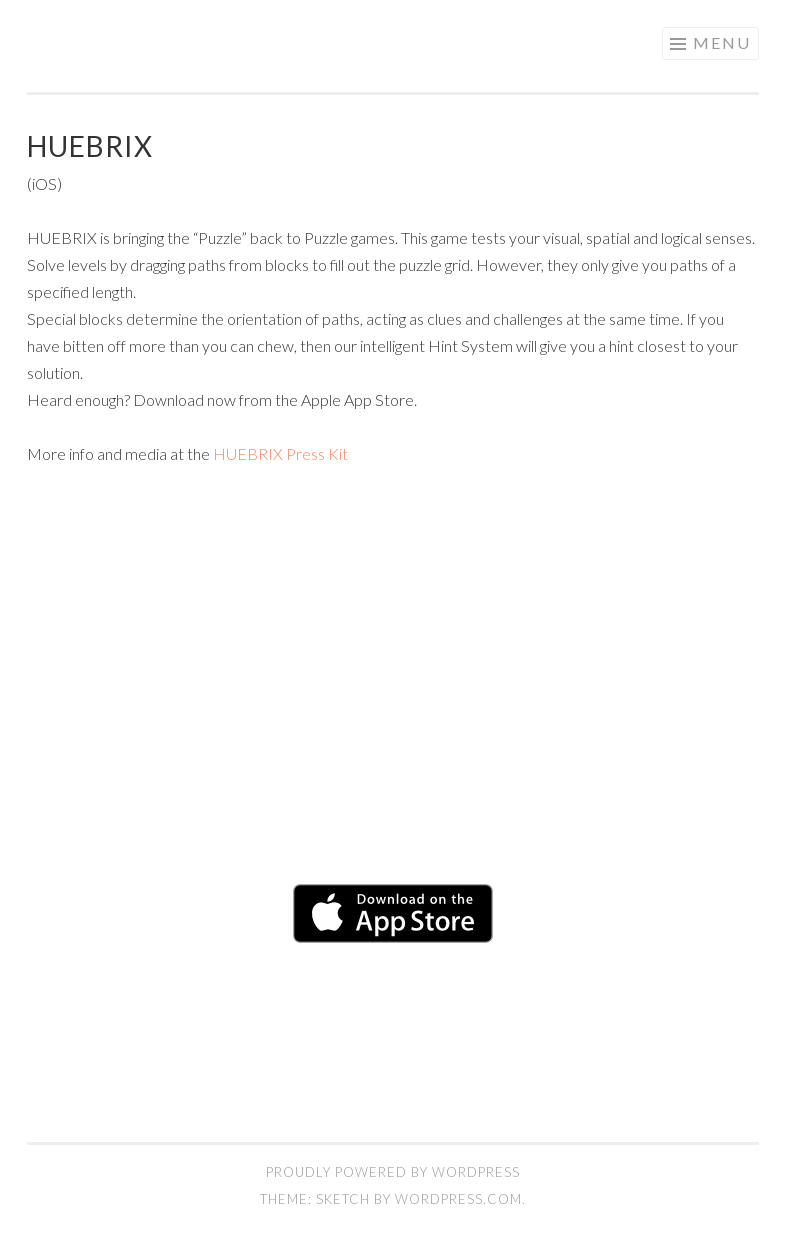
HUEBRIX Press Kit (280, 453)
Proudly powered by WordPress (393, 1172)
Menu (722, 42)
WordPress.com (458, 1199)
